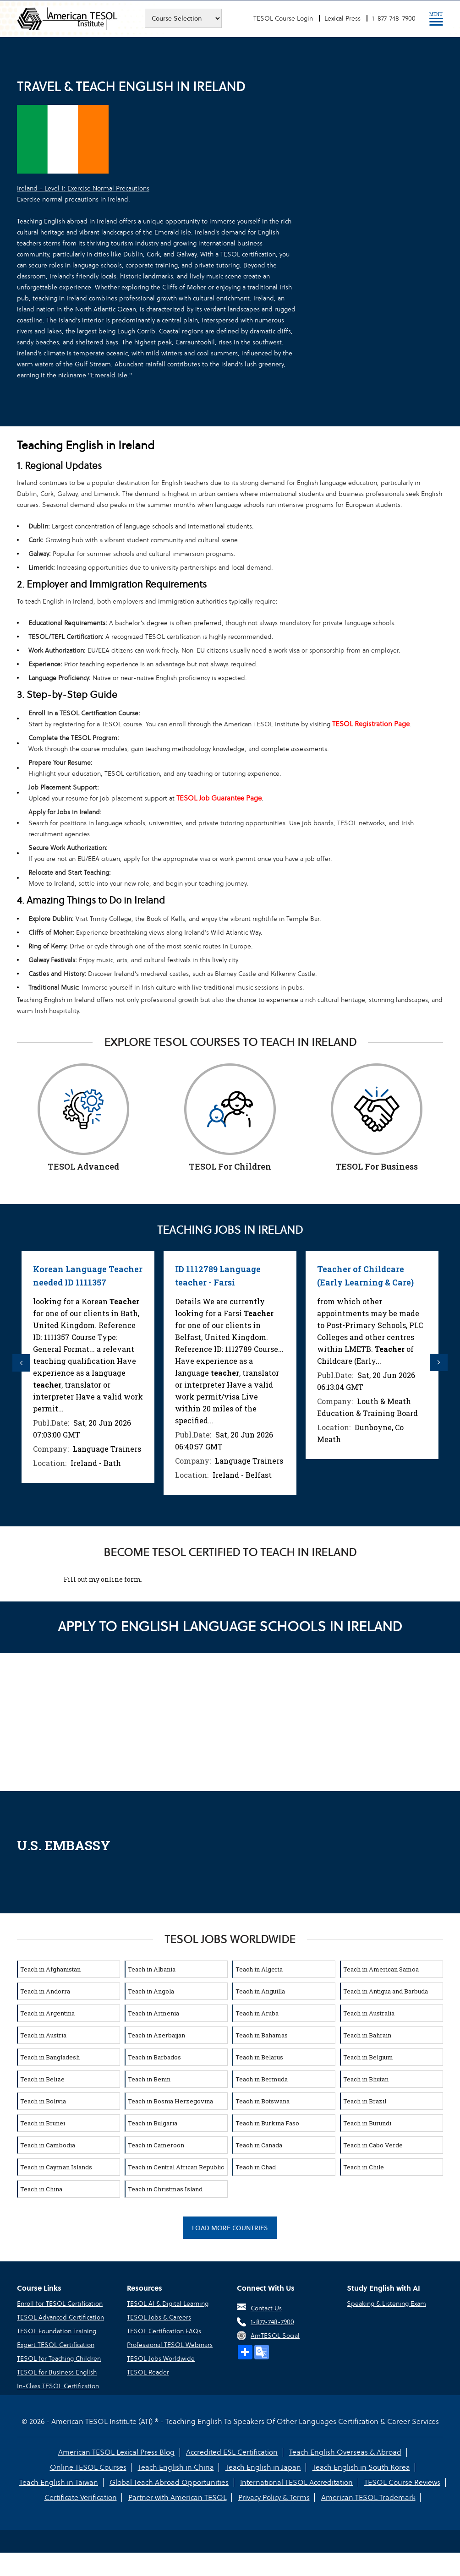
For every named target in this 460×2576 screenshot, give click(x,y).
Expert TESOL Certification (55, 2344)
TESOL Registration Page (371, 724)
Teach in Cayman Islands (56, 2166)
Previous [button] (21, 1363)
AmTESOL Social (275, 2335)
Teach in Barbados (154, 2056)
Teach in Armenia (153, 2012)
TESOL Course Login (283, 18)
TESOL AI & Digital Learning (167, 2303)
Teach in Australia (368, 2012)
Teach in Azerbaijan (156, 2034)
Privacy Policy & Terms (273, 2497)
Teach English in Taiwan (59, 2482)
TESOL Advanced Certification (60, 2316)
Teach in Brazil (364, 2100)
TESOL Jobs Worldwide (161, 2358)
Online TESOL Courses (88, 2467)
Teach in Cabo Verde (373, 2144)
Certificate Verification (81, 2497)
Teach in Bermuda (261, 2078)
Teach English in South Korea (360, 2467)
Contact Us (266, 2307)
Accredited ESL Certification (232, 2451)
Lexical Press (342, 18)
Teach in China (41, 2188)
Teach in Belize (42, 2078)
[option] (88, 1366)
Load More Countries (230, 2227)
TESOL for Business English (57, 2371)
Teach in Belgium (368, 2056)
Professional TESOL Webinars (170, 2344)
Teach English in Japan (263, 2467)
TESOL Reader (148, 2371)
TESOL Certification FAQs (164, 2330)
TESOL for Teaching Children (59, 2358)
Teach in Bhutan (366, 2078)
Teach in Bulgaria (152, 2122)
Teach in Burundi (367, 2122)
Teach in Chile (363, 2166)
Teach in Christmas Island (165, 2188)
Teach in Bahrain (367, 2034)
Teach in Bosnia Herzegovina (170, 2100)
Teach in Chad (255, 2166)
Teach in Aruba (257, 2012)
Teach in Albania (151, 1968)
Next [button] (438, 1363)
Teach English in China (176, 2467)
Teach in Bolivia (43, 2100)
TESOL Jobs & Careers (159, 2316)
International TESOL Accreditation (296, 2482)
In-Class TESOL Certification (58, 2385)
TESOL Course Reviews (402, 2482)
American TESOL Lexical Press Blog (117, 2451)
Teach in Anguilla (260, 1990)
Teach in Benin (149, 2078)
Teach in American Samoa (381, 1968)
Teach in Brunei (42, 2122)
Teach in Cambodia (47, 2144)
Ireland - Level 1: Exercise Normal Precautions (83, 188)
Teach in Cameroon (156, 2144)
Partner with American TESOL (177, 2497)
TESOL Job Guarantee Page (219, 798)
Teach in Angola (151, 1990)
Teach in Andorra (45, 1990)
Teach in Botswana (262, 2100)
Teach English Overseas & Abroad (345, 2451)
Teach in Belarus (259, 2056)
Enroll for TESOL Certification (60, 2303)
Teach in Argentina (47, 2012)
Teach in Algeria (259, 1968)
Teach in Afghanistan (50, 1968)
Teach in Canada (258, 2144)
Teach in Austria (43, 2034)
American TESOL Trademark (367, 2497)
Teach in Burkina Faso (267, 2122)
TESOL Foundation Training (56, 2330)
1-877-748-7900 (394, 18)
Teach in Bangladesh (50, 2056)
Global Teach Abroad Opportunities (169, 2482)
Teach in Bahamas (261, 2034)
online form (121, 1578)
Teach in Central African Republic (176, 2166)
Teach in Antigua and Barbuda (385, 1990)
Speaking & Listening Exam (386, 2303)
